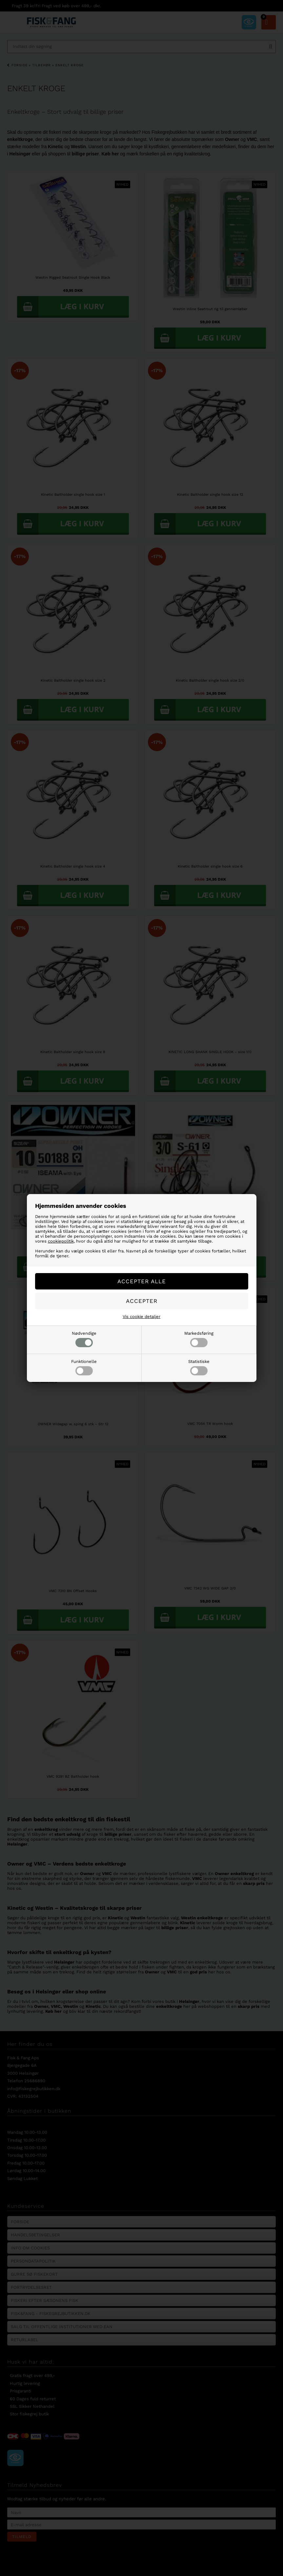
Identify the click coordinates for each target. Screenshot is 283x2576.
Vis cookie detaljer (141, 1316)
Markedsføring (198, 1339)
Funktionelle (84, 1367)
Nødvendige (84, 1339)
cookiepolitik (61, 1241)
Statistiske (199, 1367)
